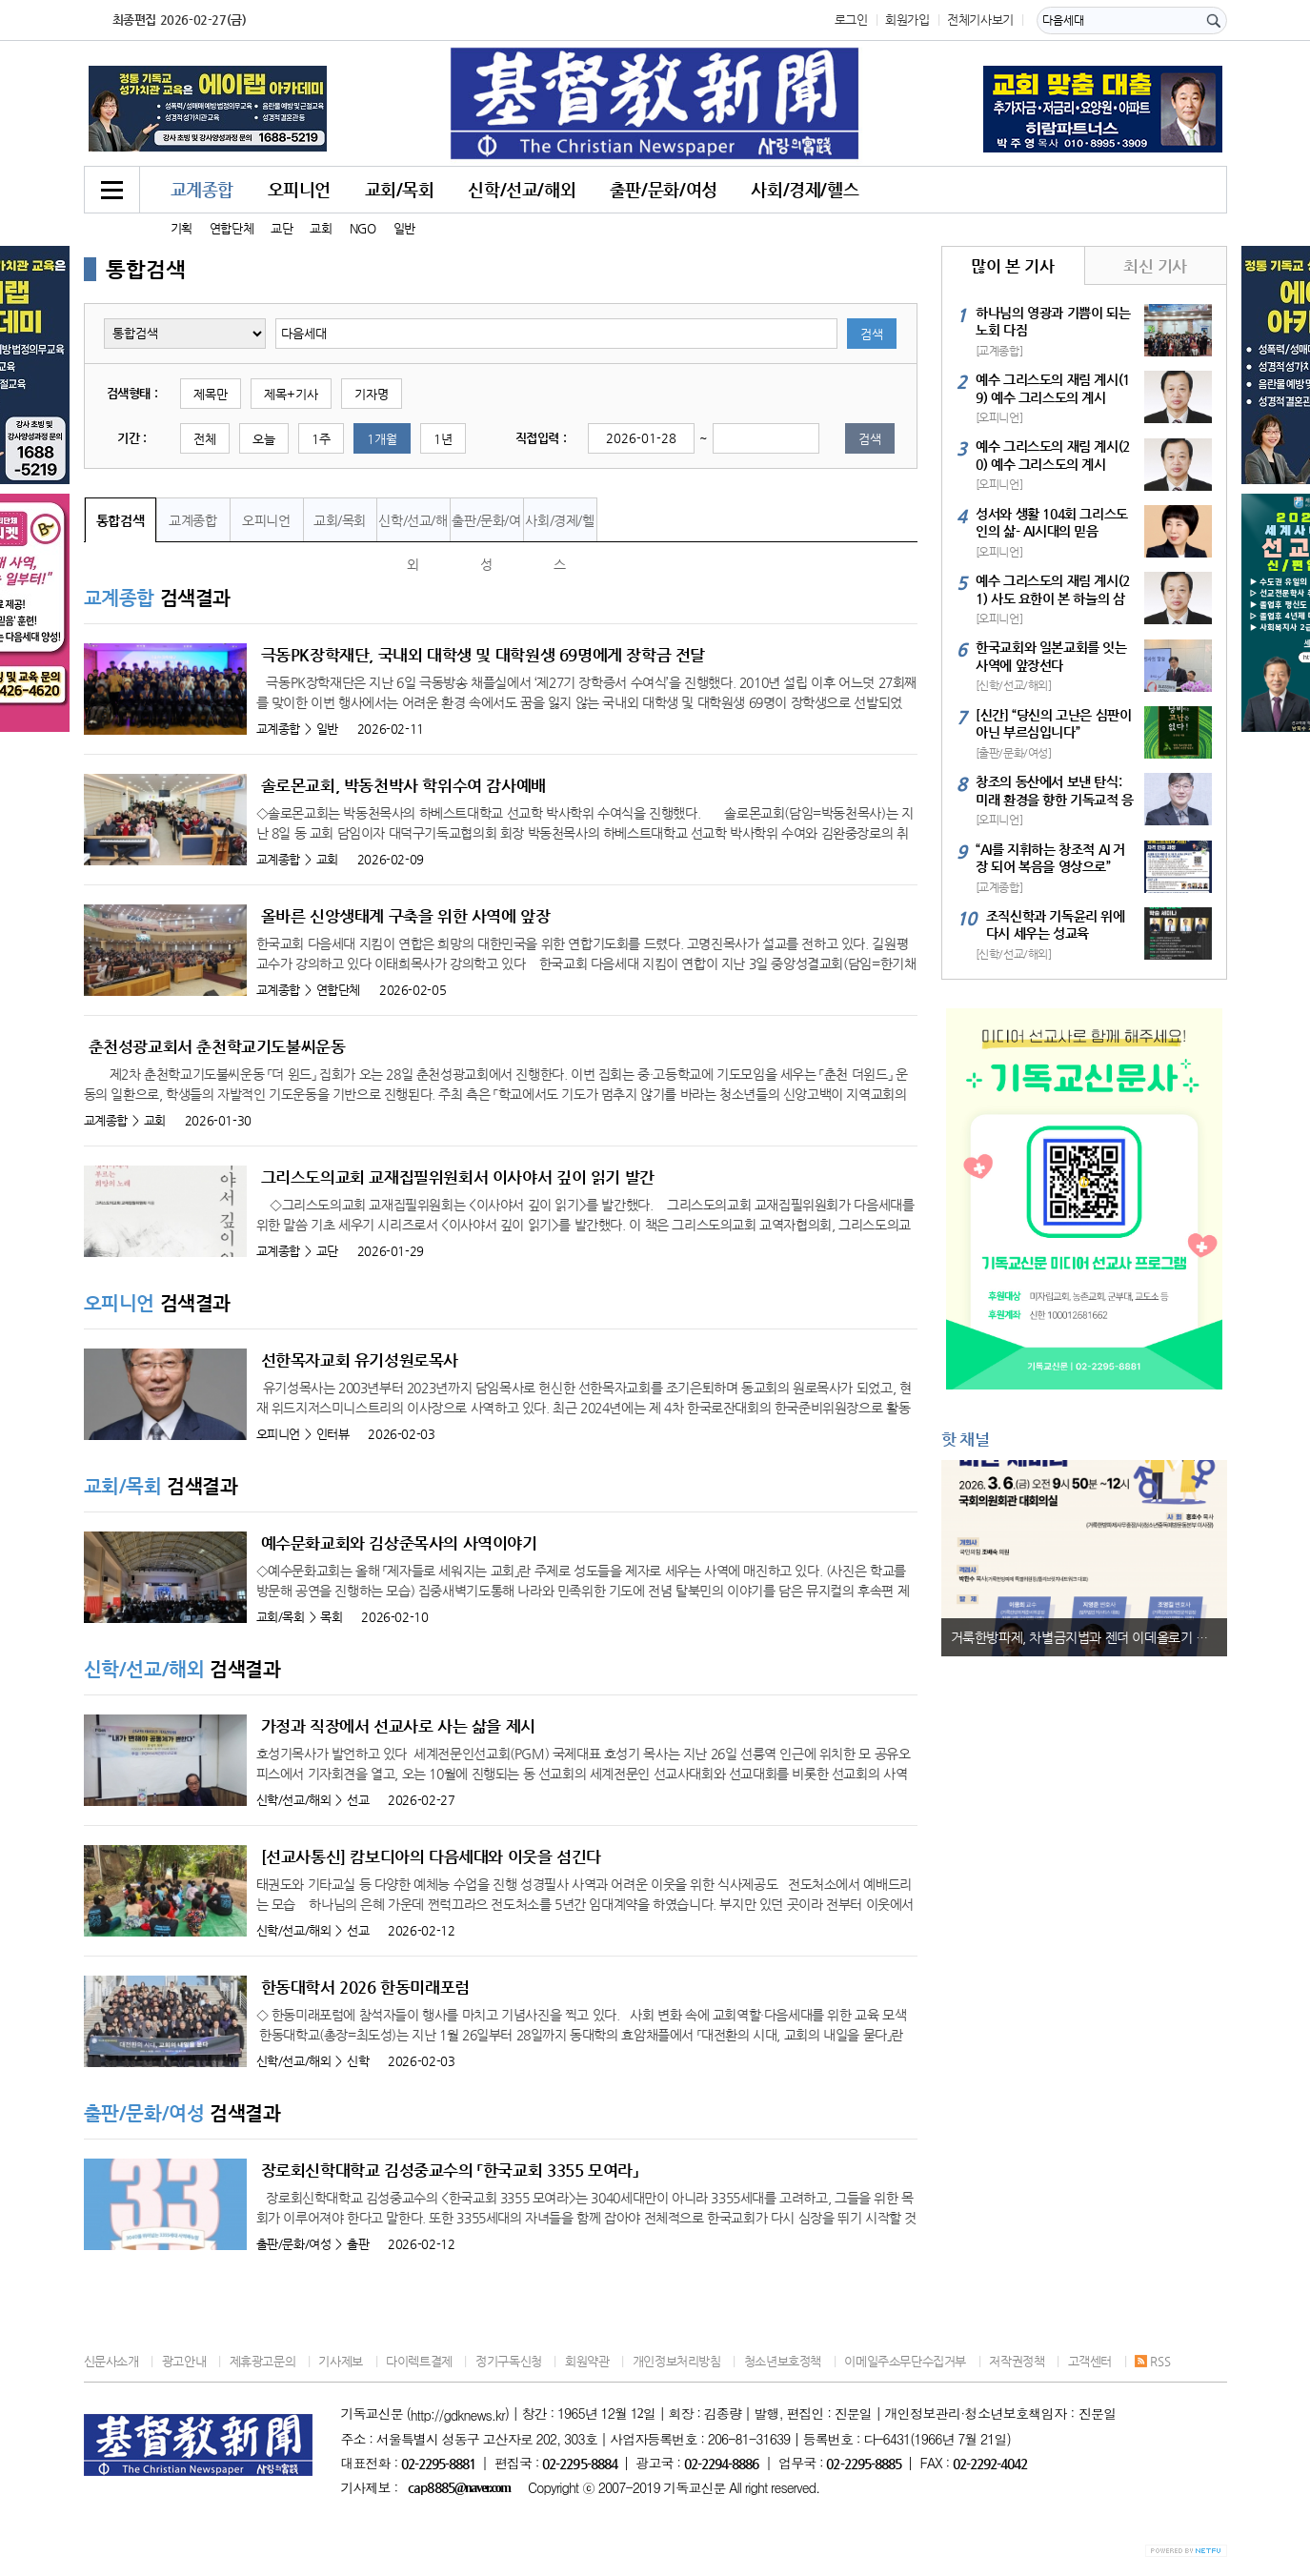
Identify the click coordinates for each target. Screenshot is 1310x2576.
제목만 (210, 394)
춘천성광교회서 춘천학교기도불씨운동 (217, 1046)
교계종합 (202, 189)
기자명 (371, 394)
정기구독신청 (508, 2361)
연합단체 (231, 228)
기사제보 (340, 2361)
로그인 (851, 19)
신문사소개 (111, 2361)
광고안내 (184, 2361)
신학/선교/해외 (521, 189)
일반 (404, 228)
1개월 (382, 439)
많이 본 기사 (1012, 265)
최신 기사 (1155, 265)
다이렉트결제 (419, 2361)
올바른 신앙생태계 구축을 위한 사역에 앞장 (406, 915)
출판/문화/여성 (663, 189)
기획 (181, 228)
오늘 (263, 439)
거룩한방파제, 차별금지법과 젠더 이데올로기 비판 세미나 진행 (1089, 1637)
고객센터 (1090, 2361)
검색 (871, 334)
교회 (321, 228)
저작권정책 (1016, 2361)
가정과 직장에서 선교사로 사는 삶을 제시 (398, 1725)
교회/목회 (399, 189)
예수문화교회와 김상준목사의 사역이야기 (399, 1542)
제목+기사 (291, 394)
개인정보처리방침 (677, 2361)
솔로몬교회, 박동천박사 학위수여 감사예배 (403, 785)
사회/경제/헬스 (804, 189)
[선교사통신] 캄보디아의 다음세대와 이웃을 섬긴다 (431, 1856)
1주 (321, 439)
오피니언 (299, 189)
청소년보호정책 (782, 2361)
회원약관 (587, 2361)
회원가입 (907, 19)
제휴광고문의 (263, 2361)
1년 (443, 439)
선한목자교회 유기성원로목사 (360, 1359)
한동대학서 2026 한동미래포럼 (365, 1987)
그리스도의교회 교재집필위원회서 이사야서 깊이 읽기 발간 (458, 1177)
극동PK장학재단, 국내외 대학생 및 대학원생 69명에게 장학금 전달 (483, 654)
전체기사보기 (980, 19)
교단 (281, 228)
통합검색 (120, 520)
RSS (1152, 2361)
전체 (204, 439)
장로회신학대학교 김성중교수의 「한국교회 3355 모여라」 (449, 2170)
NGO (363, 228)
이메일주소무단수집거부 (905, 2361)
